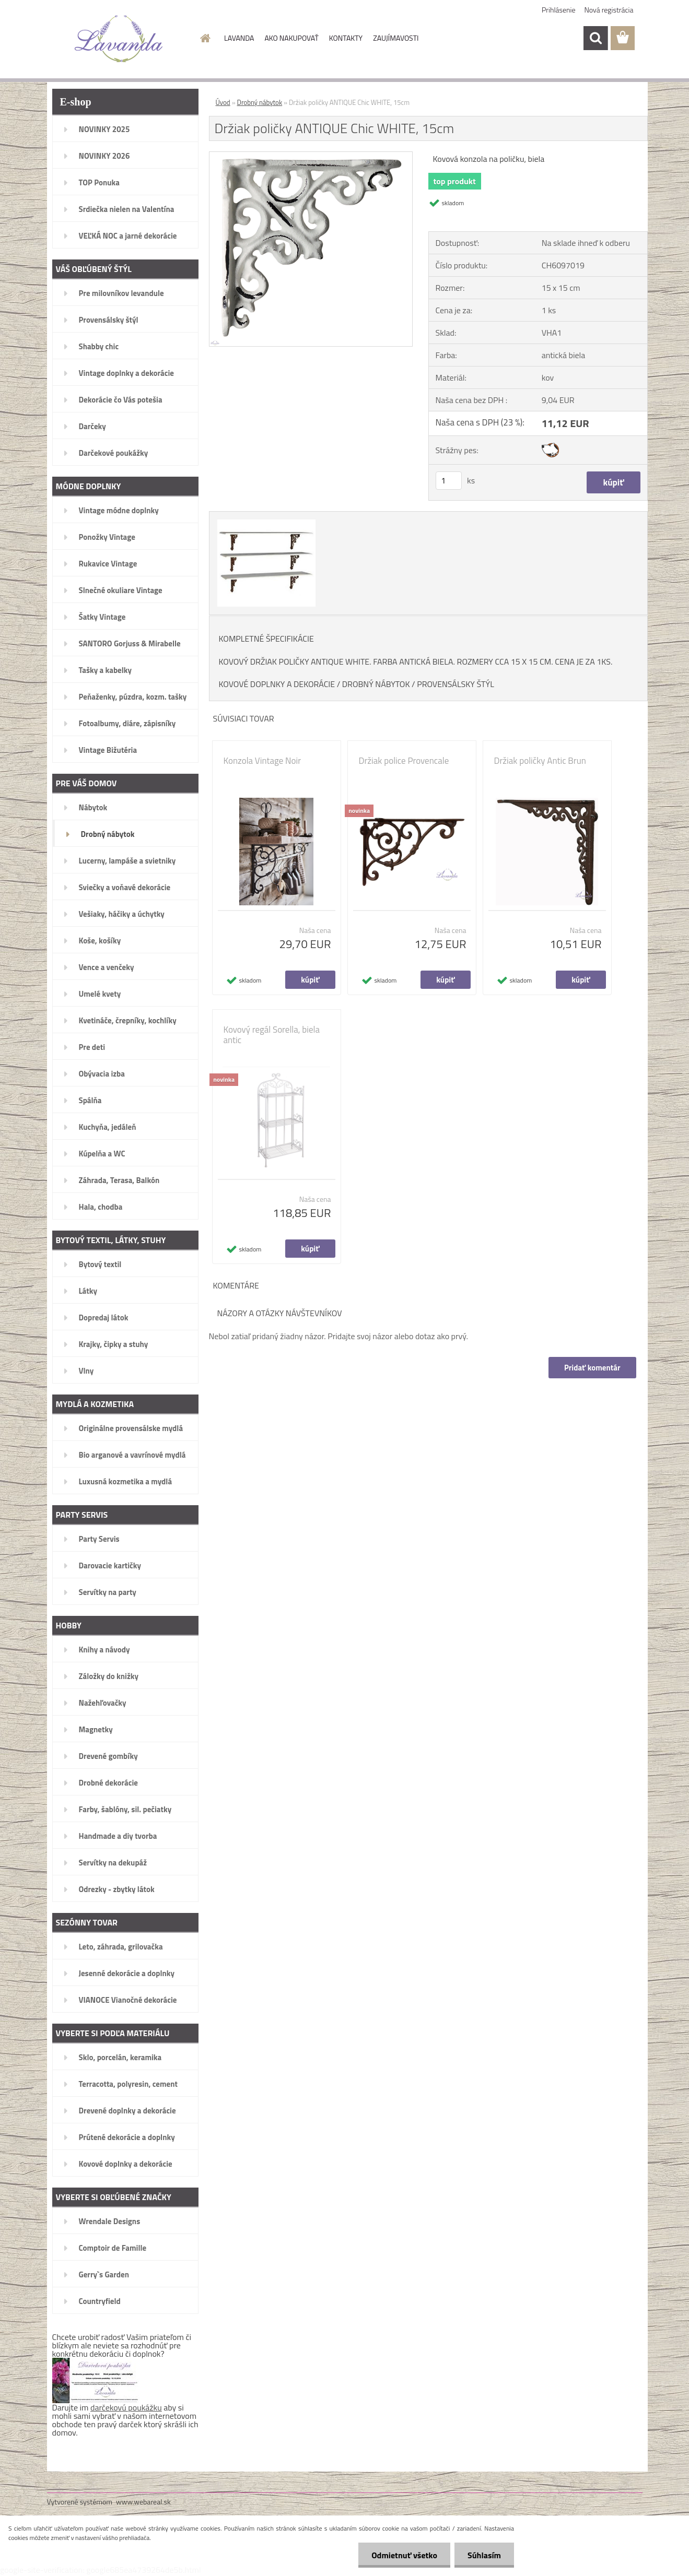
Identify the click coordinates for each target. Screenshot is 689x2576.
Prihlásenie (559, 9)
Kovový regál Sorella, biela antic (272, 1034)
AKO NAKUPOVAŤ (291, 37)
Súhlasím (484, 2555)
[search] (595, 38)
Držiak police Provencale (404, 760)
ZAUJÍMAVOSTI (395, 37)
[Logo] (119, 39)
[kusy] (449, 480)
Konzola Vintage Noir (262, 760)
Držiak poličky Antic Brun (540, 760)
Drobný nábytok (260, 102)
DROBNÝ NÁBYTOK (376, 684)
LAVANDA (239, 37)
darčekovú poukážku (126, 2407)
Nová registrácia (609, 9)
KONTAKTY (346, 37)
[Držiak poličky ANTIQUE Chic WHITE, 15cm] (311, 156)
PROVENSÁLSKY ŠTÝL (455, 684)
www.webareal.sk (143, 2501)
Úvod (223, 102)
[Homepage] (204, 38)
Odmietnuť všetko (404, 2555)
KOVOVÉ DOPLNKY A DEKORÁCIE (277, 684)
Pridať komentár (592, 1368)
